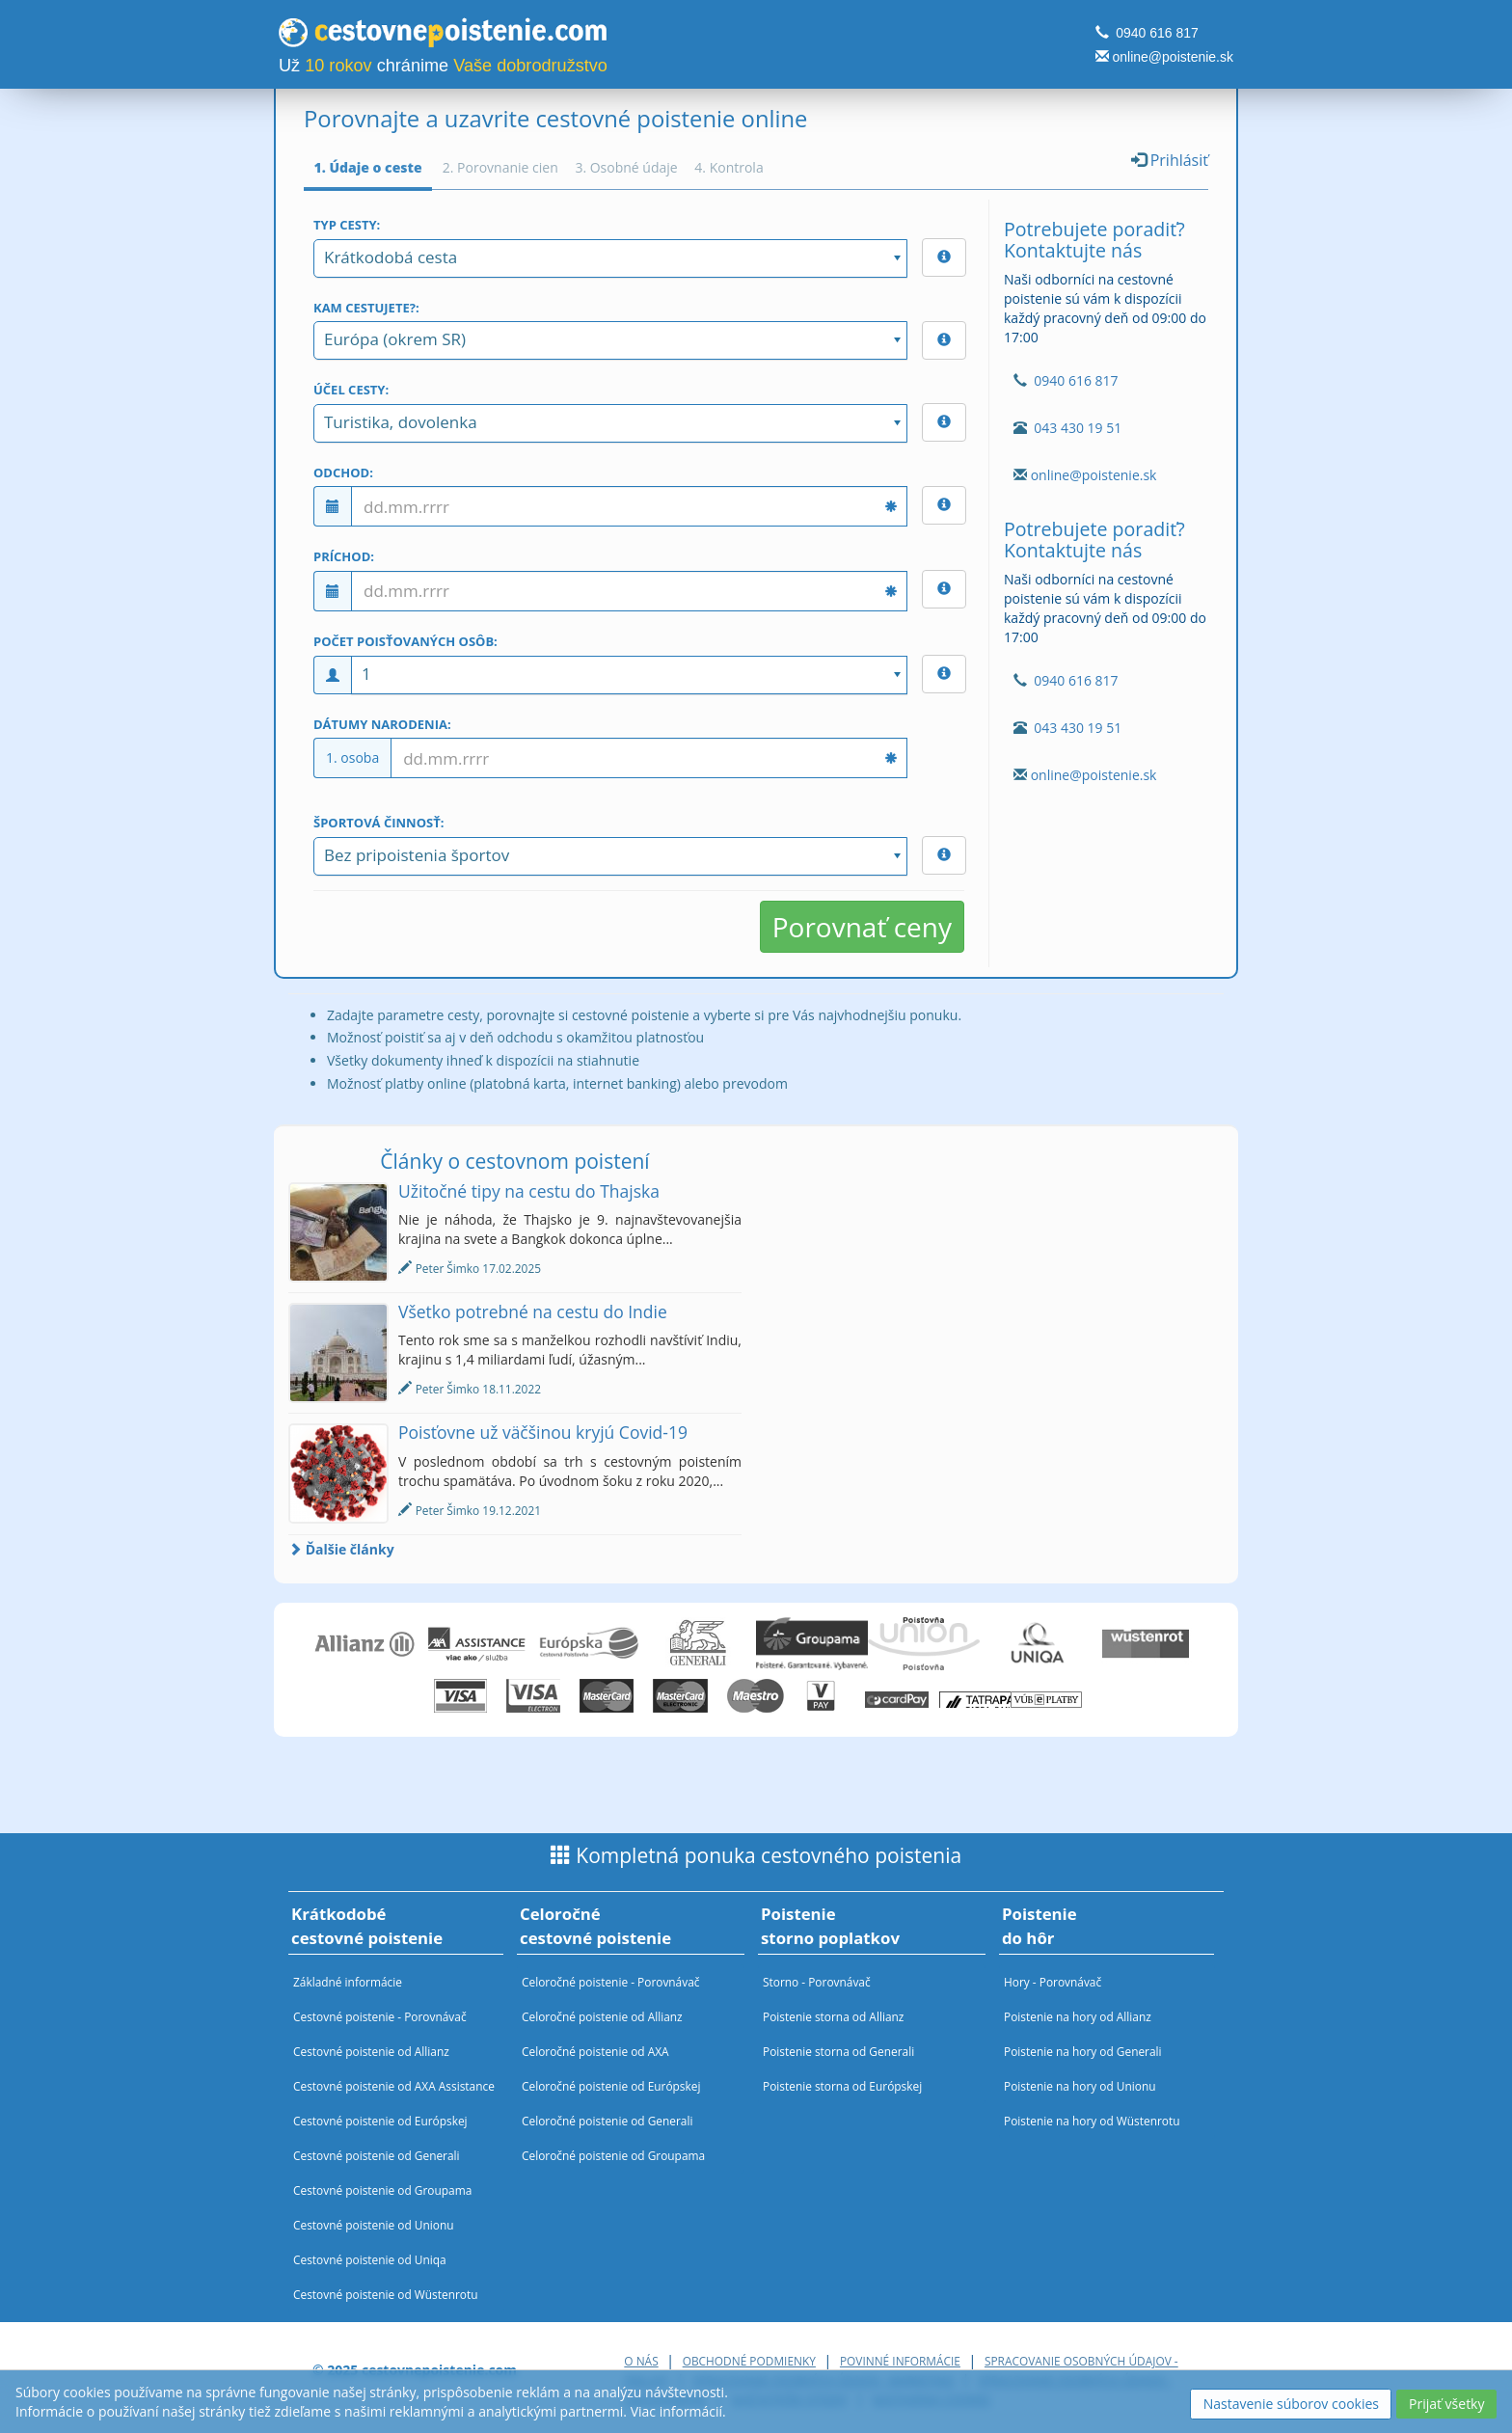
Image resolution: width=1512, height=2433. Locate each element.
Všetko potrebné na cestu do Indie (532, 1311)
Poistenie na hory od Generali (1083, 2051)
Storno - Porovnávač (817, 1981)
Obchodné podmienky (749, 2360)
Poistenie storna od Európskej (842, 2086)
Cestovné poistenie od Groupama (382, 2190)
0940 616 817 (1157, 33)
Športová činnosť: (378, 822)
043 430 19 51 (1077, 428)
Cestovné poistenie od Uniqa (369, 2259)
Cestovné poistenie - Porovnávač (380, 2016)
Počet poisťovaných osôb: (405, 641)
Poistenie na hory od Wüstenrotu (1092, 2120)
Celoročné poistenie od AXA (595, 2051)
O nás (641, 2360)
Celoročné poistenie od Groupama (613, 2155)
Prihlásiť (1169, 160)
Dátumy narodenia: (382, 724)
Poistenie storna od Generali (838, 2051)
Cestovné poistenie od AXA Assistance (394, 2086)
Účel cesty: (351, 389)
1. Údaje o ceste (368, 167)
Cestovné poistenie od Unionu (373, 2224)
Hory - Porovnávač (1052, 1981)
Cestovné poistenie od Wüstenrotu (385, 2294)
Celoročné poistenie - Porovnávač (610, 1981)
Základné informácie (347, 1981)
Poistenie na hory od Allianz (1077, 2016)
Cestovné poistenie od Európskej (380, 2120)
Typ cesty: (346, 224)
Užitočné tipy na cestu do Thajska (529, 1191)
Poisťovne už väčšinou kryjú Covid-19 (543, 1432)
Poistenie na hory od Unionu (1080, 2086)
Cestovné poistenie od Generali (376, 2155)
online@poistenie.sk (1172, 57)
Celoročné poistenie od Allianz (602, 2016)
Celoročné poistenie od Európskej (611, 2086)
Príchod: (343, 556)
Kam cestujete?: (366, 307)
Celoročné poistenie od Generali (607, 2120)
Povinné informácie (900, 2360)
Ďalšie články (341, 1549)
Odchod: (343, 472)
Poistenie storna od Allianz (833, 2016)
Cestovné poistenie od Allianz (371, 2051)
